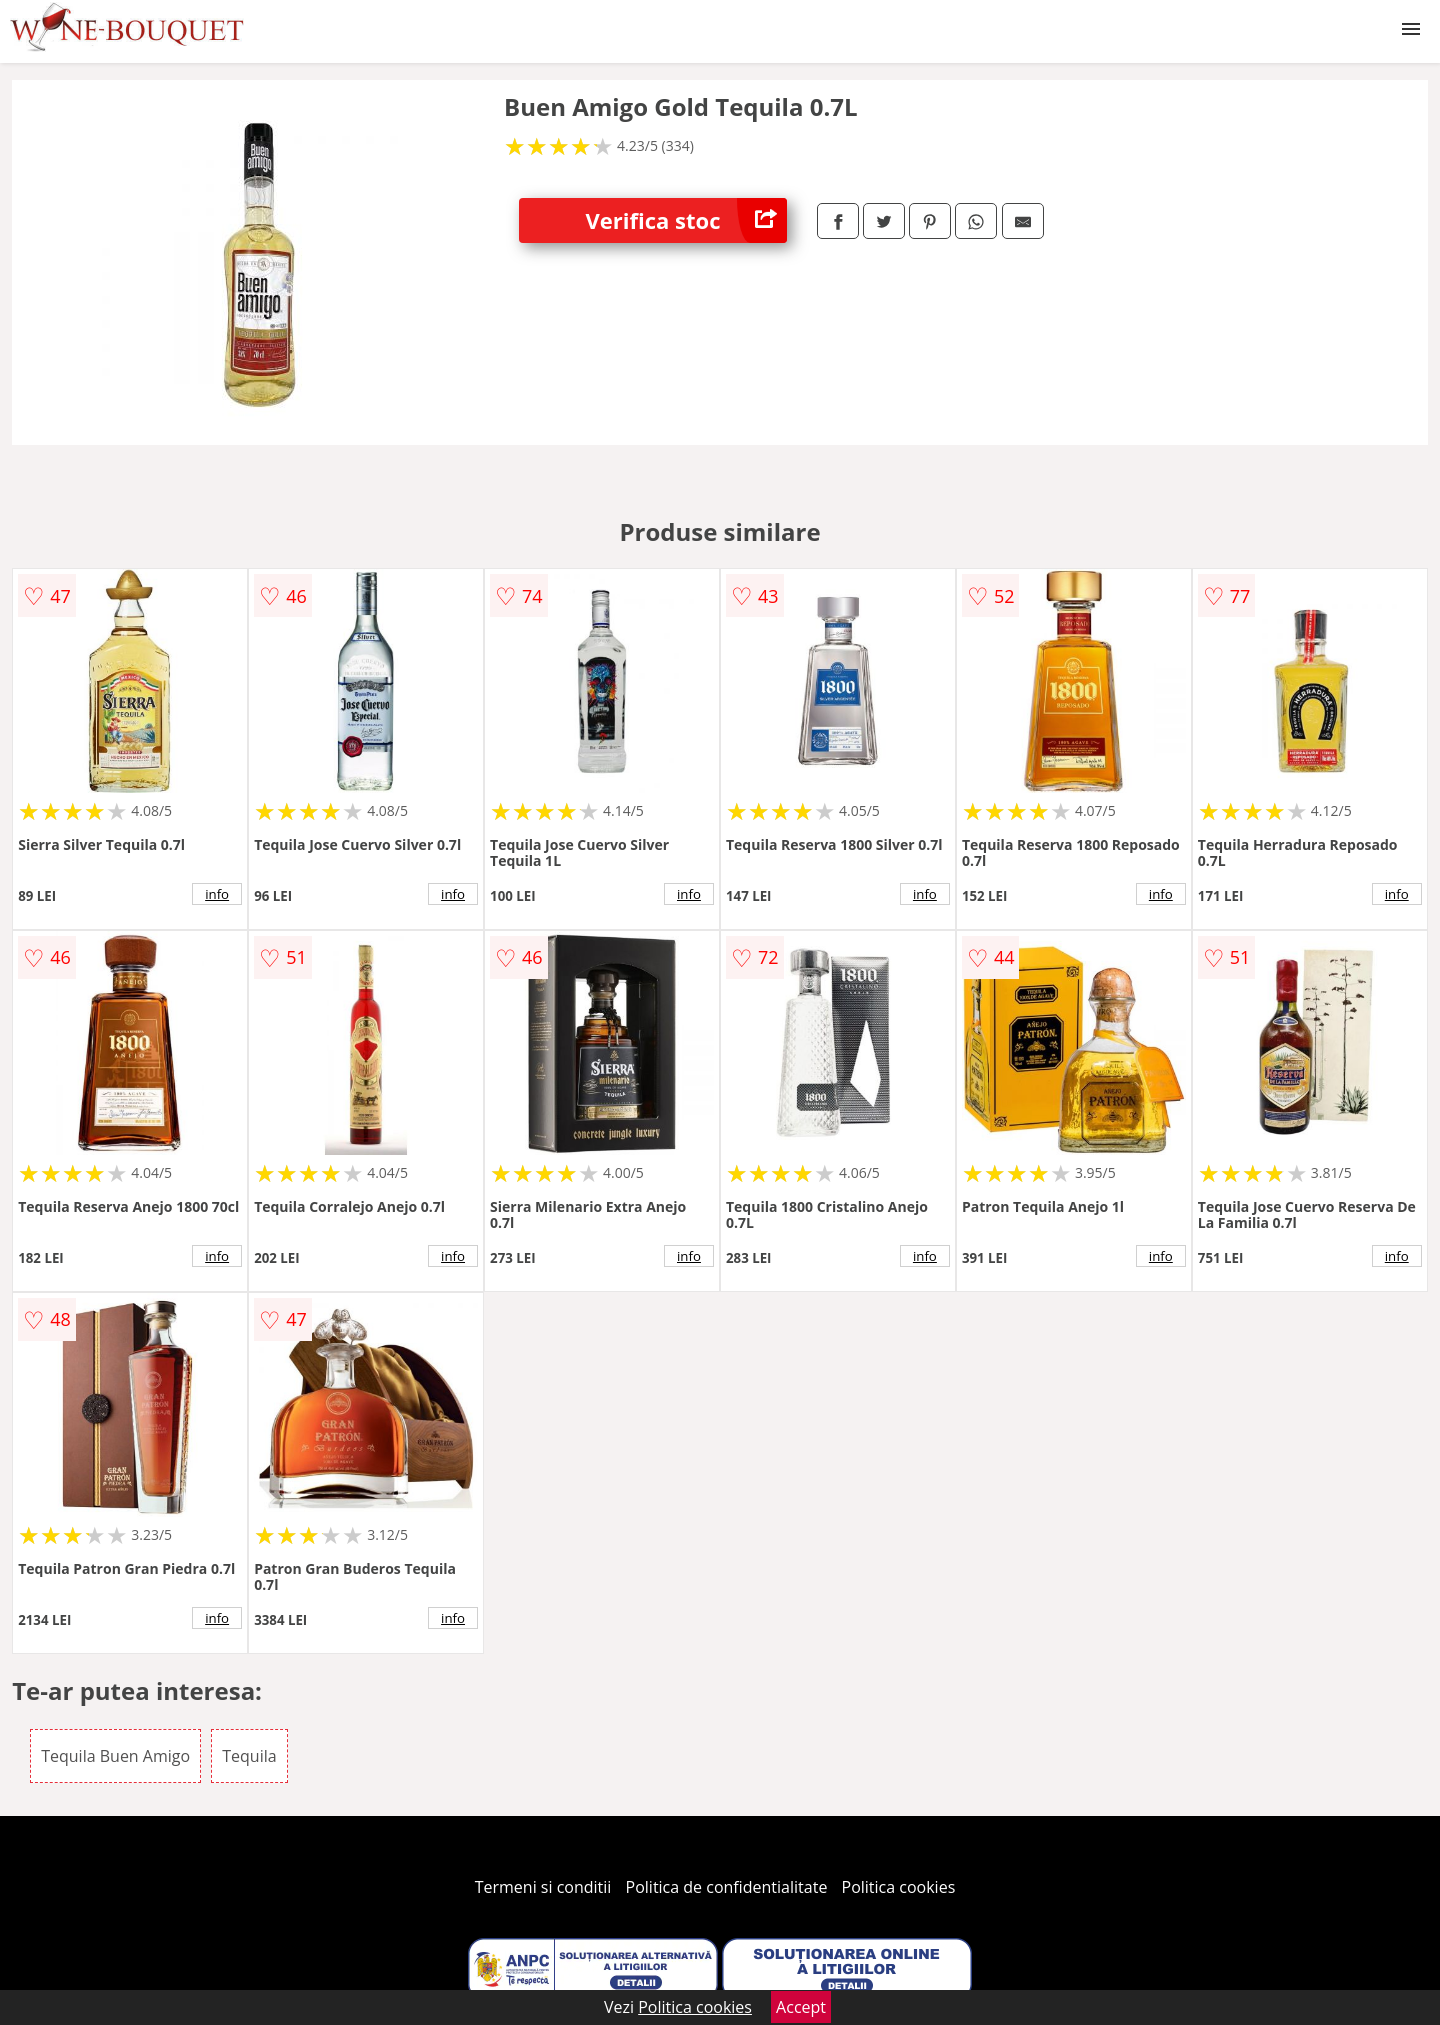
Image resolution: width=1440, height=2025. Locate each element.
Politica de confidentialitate (727, 1887)
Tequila (249, 1756)
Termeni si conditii (543, 1887)
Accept (801, 2007)
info (217, 894)
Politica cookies (899, 1887)
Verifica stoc (686, 220)
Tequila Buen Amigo (115, 1756)
